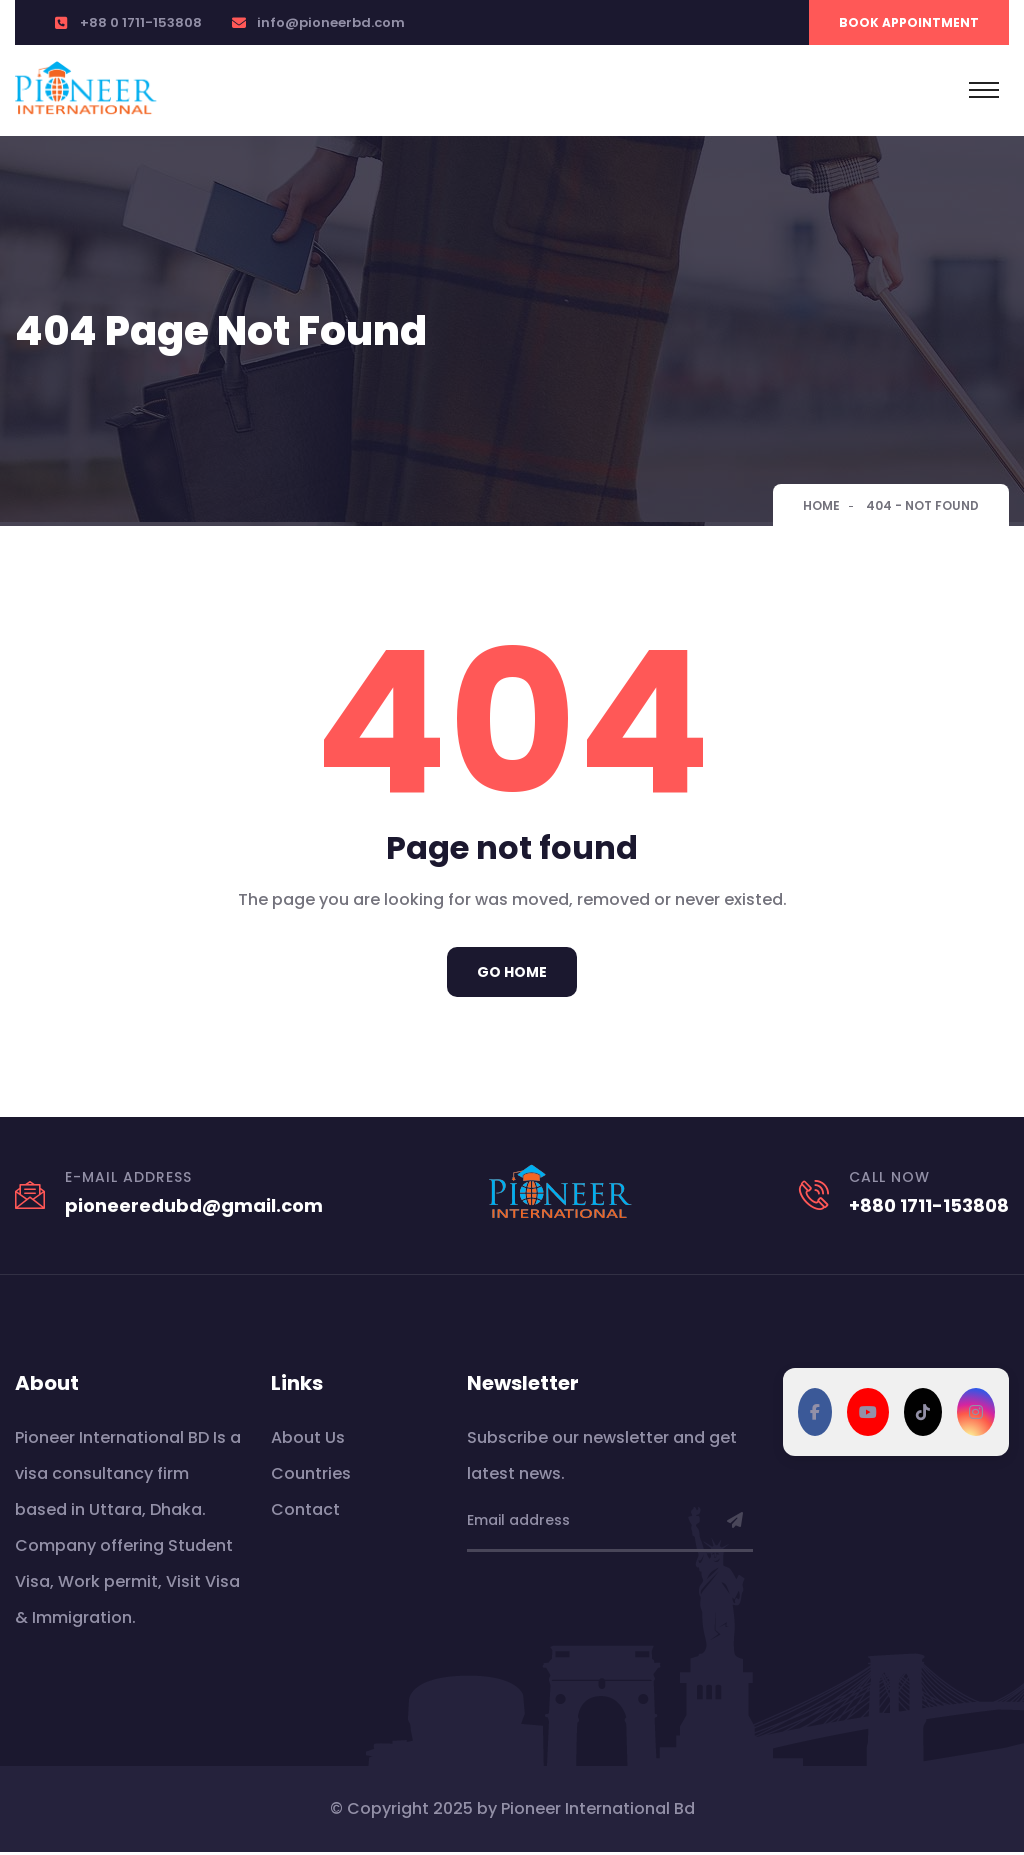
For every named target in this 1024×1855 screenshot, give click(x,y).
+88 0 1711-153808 (141, 22)
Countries (311, 1476)
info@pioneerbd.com (331, 22)
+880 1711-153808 (929, 1208)
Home (821, 505)
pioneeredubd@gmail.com (194, 1208)
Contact (305, 1512)
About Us (308, 1440)
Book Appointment (909, 22)
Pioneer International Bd (598, 1811)
